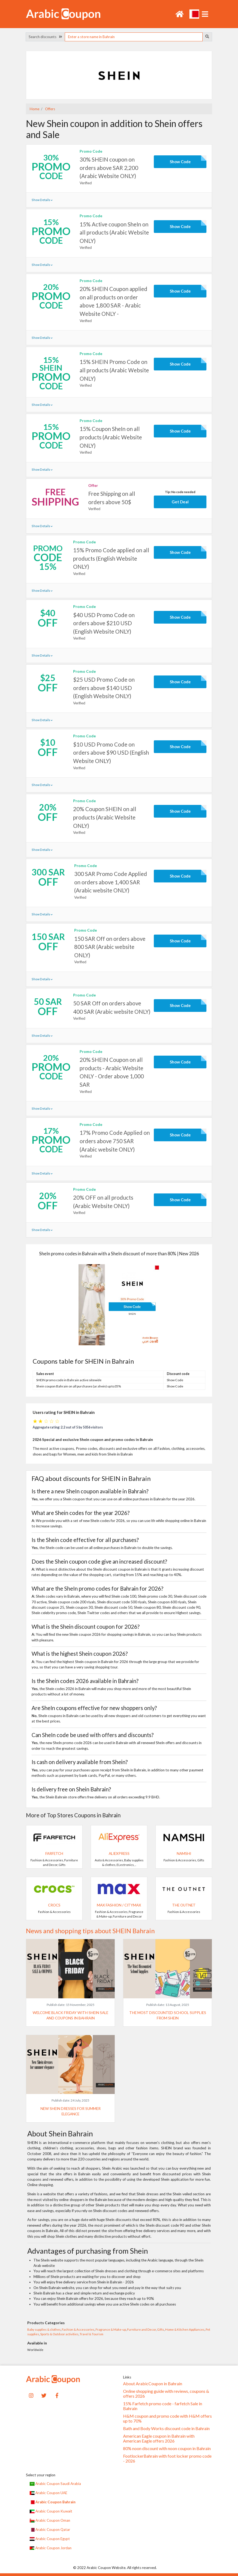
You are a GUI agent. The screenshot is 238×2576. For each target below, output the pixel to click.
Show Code (180, 161)
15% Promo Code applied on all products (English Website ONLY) (111, 558)
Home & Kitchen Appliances (185, 2329)
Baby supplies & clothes (44, 2329)
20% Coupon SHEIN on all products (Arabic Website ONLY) (104, 817)
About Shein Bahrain (60, 2133)
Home (34, 109)
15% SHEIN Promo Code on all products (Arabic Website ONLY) (114, 370)
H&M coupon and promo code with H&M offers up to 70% (167, 2418)
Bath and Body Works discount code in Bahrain (166, 2428)
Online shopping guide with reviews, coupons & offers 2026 (166, 2393)
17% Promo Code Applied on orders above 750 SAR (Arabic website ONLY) (115, 1140)
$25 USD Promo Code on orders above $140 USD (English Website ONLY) (104, 687)
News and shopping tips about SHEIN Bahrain (90, 1931)
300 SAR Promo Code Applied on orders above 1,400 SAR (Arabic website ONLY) (110, 882)
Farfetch (54, 1853)
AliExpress (119, 1853)
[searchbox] (133, 36)
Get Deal (180, 501)
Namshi (184, 1853)
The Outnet (184, 1905)
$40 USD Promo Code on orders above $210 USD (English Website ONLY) (104, 623)
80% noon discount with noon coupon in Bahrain (167, 2448)
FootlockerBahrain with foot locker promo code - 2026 (167, 2458)
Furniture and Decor (141, 2329)
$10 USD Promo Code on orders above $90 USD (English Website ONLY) (111, 752)
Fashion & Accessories (78, 2329)
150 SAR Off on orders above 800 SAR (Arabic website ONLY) (109, 946)
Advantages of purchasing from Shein (87, 2250)
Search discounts (45, 37)
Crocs (54, 1905)
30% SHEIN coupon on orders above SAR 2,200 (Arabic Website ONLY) (109, 167)
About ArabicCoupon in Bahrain (152, 2383)
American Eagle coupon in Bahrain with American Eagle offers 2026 (159, 2438)
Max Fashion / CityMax (119, 1905)
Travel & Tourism (91, 2334)
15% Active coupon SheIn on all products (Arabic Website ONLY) (114, 232)
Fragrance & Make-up (111, 2329)
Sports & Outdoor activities (59, 2334)
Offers (49, 109)
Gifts (160, 2329)
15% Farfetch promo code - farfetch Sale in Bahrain (162, 2406)
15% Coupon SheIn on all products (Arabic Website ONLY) (111, 437)
